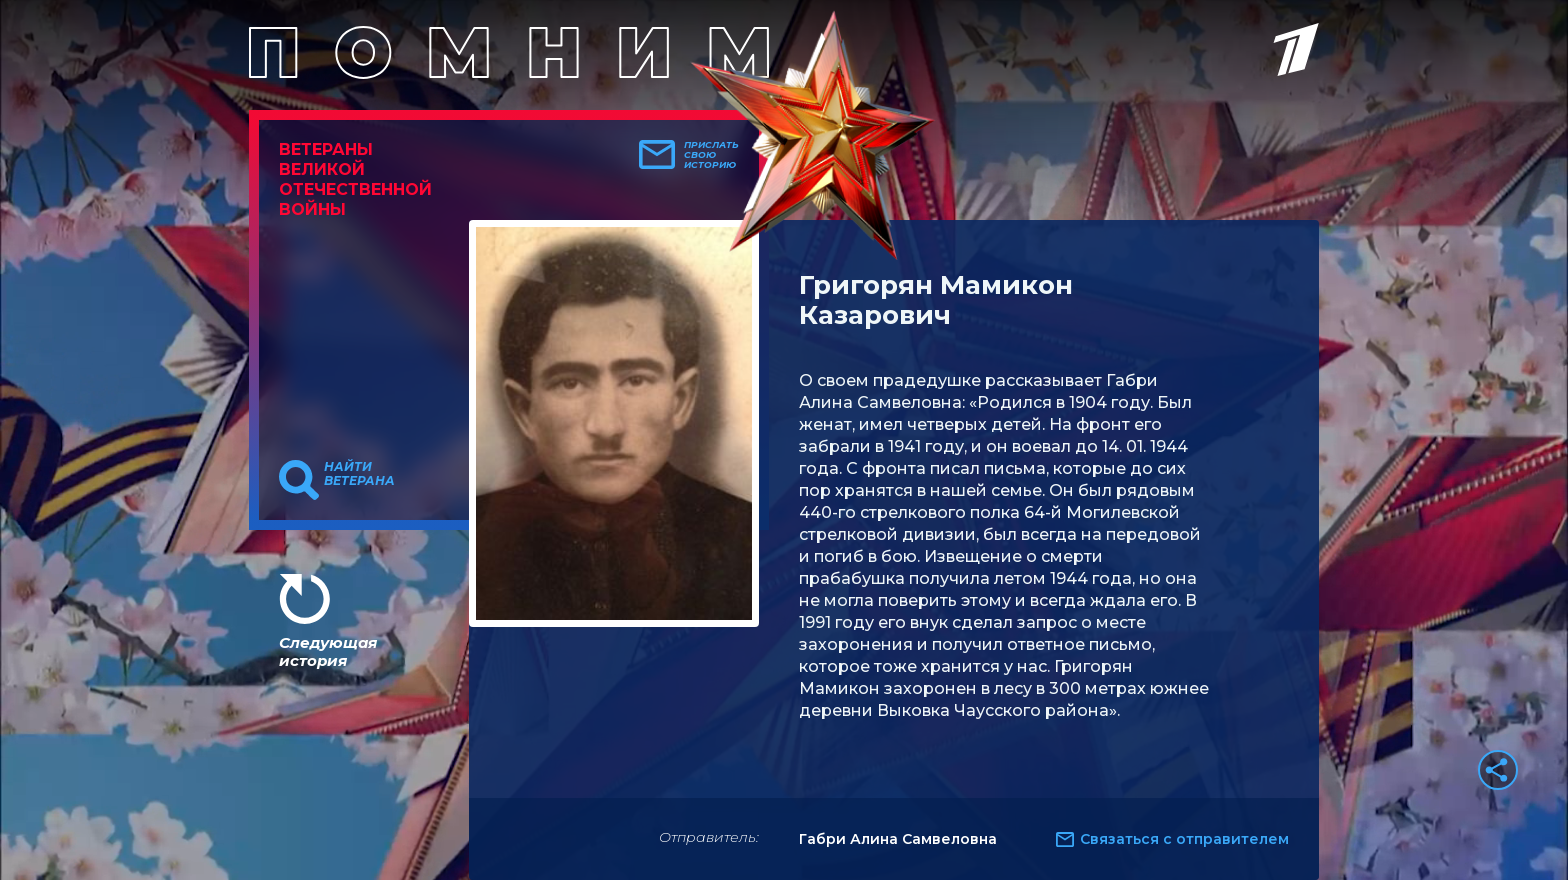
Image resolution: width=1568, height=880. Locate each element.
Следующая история (328, 651)
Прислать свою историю (711, 155)
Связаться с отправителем (1184, 839)
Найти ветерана (359, 474)
